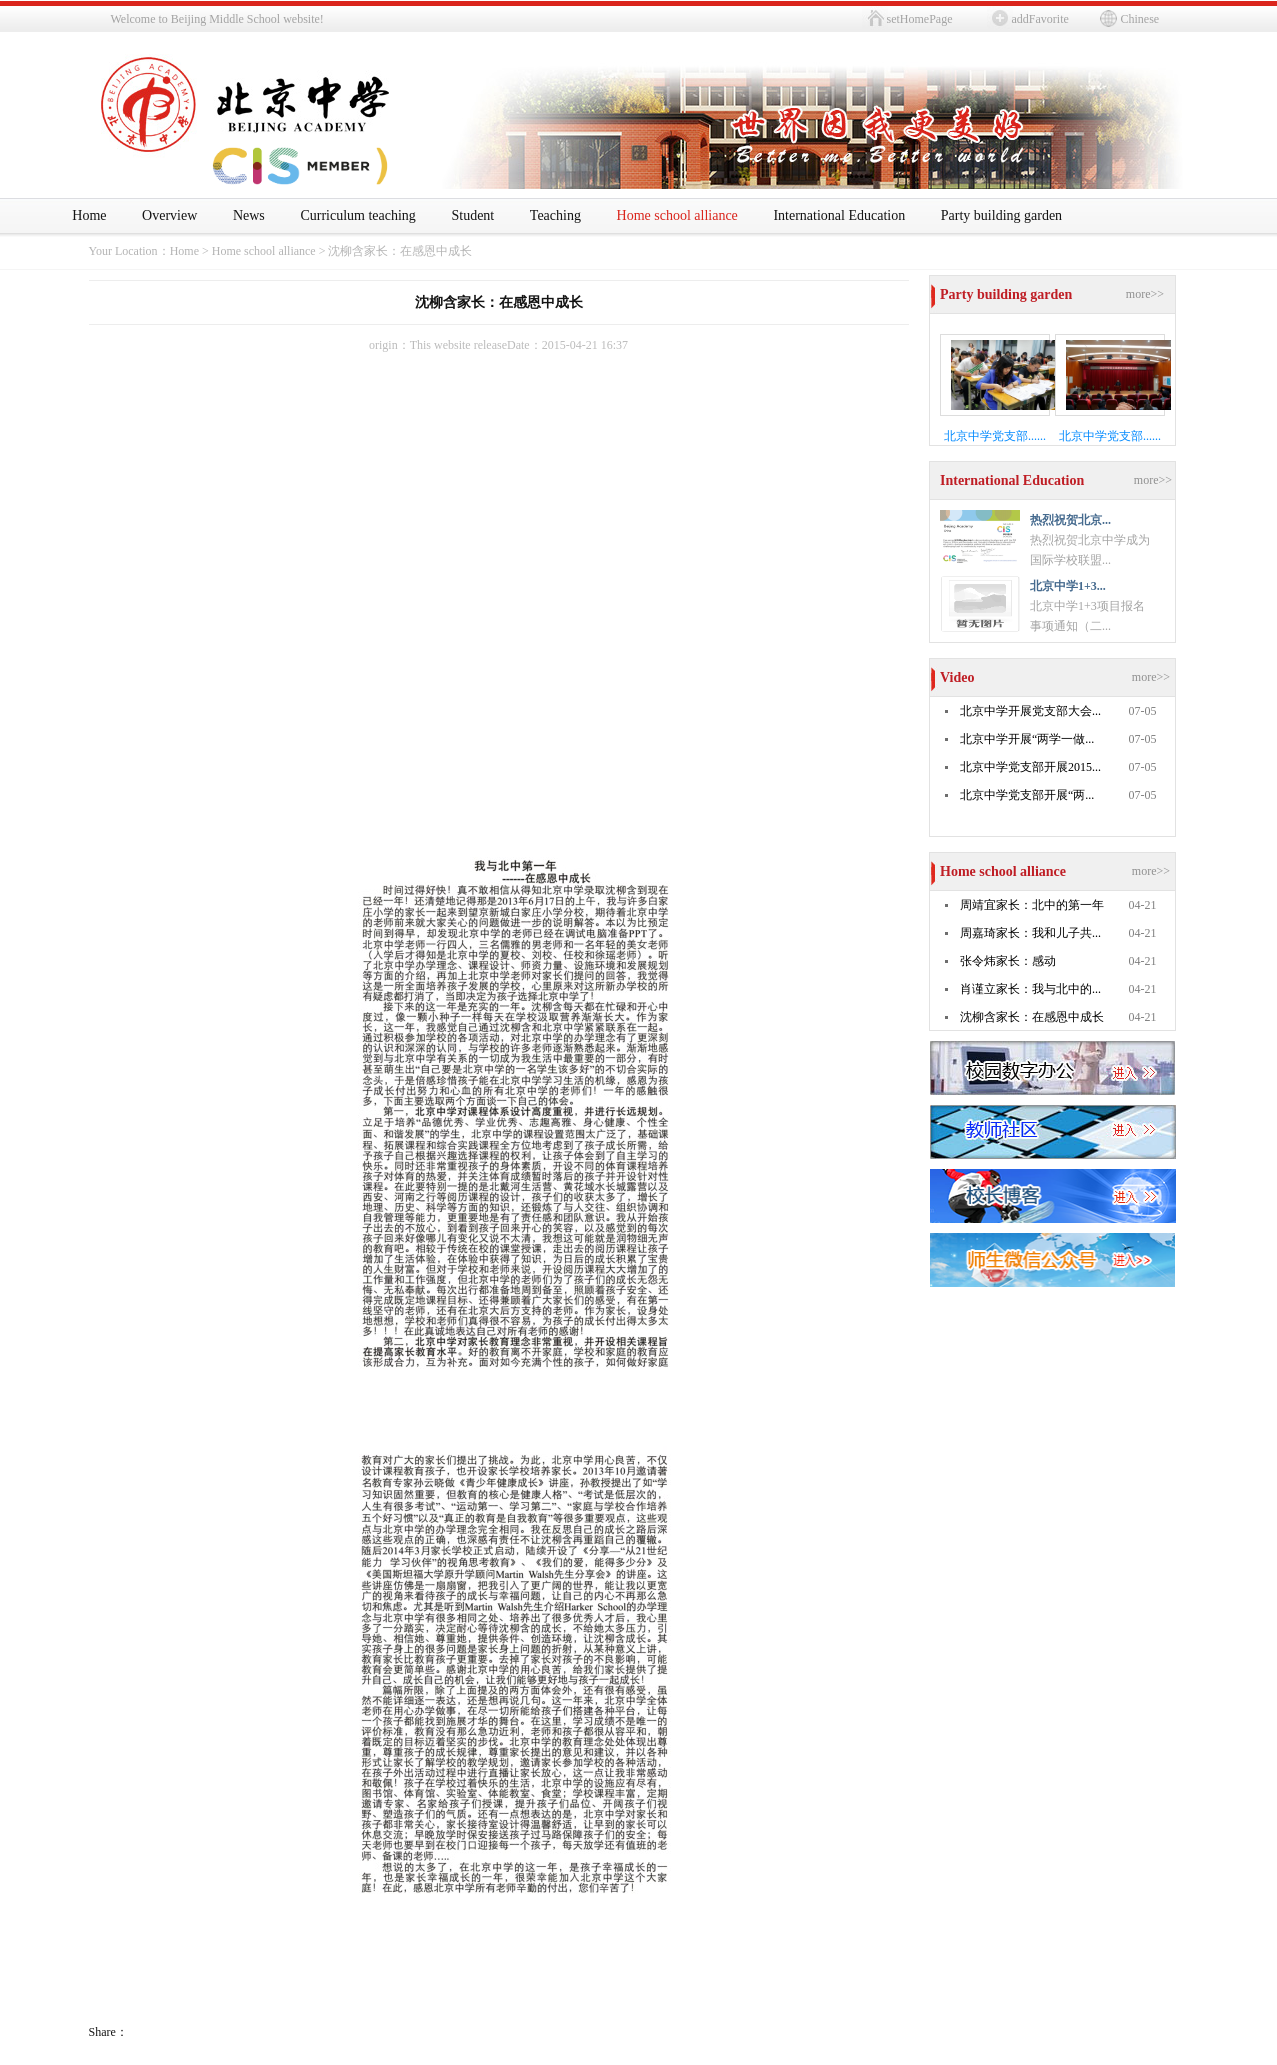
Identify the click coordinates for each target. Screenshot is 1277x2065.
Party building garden (1001, 215)
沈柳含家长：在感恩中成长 (400, 251)
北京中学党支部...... (995, 436)
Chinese (1140, 19)
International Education (839, 215)
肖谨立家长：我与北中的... (1030, 989)
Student (472, 215)
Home (89, 215)
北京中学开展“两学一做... (1027, 739)
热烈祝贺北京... (1070, 520)
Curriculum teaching (357, 215)
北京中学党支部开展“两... (1027, 795)
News (249, 215)
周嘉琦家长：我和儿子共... (1030, 933)
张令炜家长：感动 (1008, 961)
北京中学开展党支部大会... (1030, 711)
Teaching (555, 215)
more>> (1145, 294)
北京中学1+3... (1068, 586)
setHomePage (920, 19)
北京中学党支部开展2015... (1030, 767)
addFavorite (1040, 19)
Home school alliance (677, 215)
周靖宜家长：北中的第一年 (1032, 905)
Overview (169, 215)
